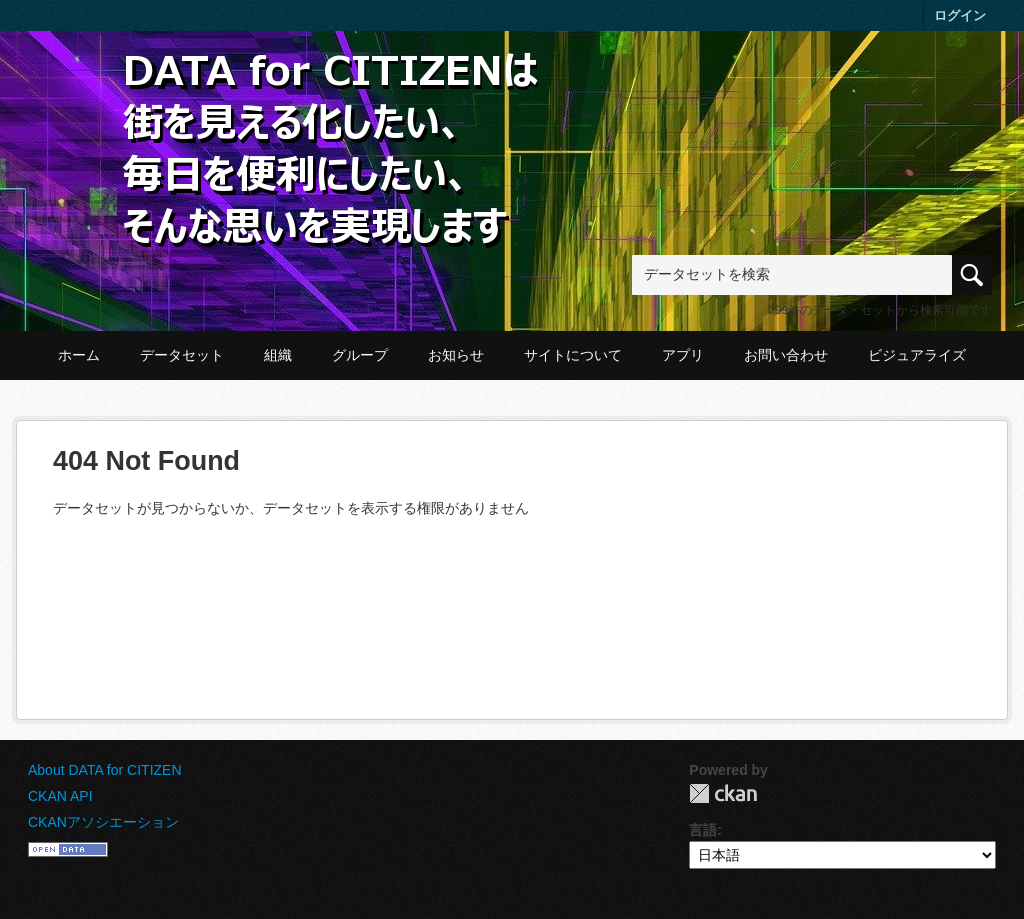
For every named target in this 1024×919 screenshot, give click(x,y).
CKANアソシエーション (103, 822)
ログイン (960, 15)
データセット (182, 355)
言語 (703, 830)
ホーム (79, 355)
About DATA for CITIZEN (105, 770)
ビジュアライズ (917, 355)
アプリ (683, 355)
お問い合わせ (786, 355)
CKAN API (60, 796)
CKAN (723, 793)
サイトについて (573, 355)
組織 (278, 355)
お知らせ (456, 355)
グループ (360, 355)
